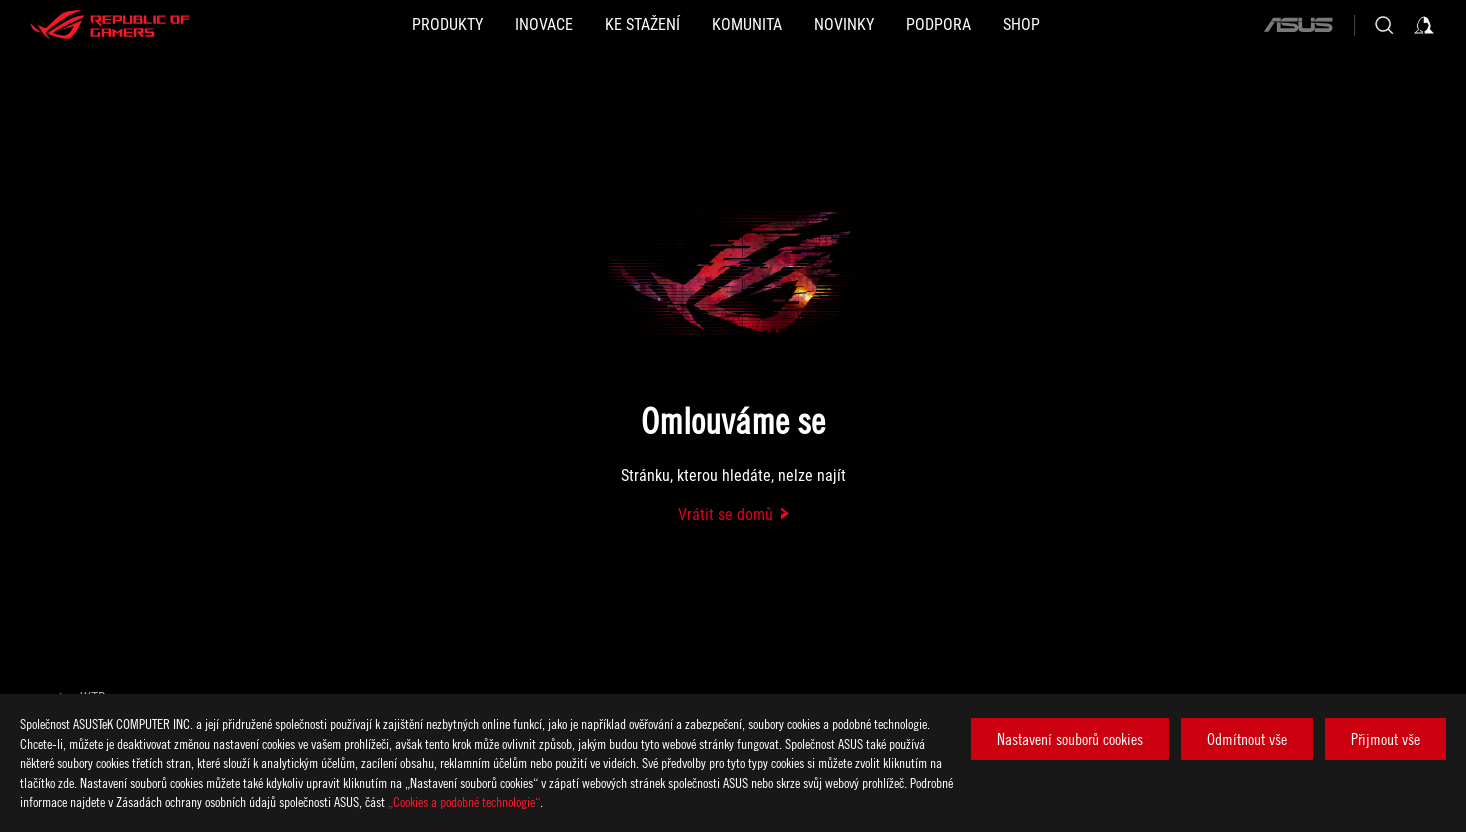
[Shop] (1021, 25)
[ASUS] (1298, 25)
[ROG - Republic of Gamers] (110, 25)
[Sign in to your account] (1424, 25)
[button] (447, 25)
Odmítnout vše (1247, 739)
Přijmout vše (1385, 739)
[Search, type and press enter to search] (1384, 25)
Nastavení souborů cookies (1070, 739)
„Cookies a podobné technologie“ (464, 801)
